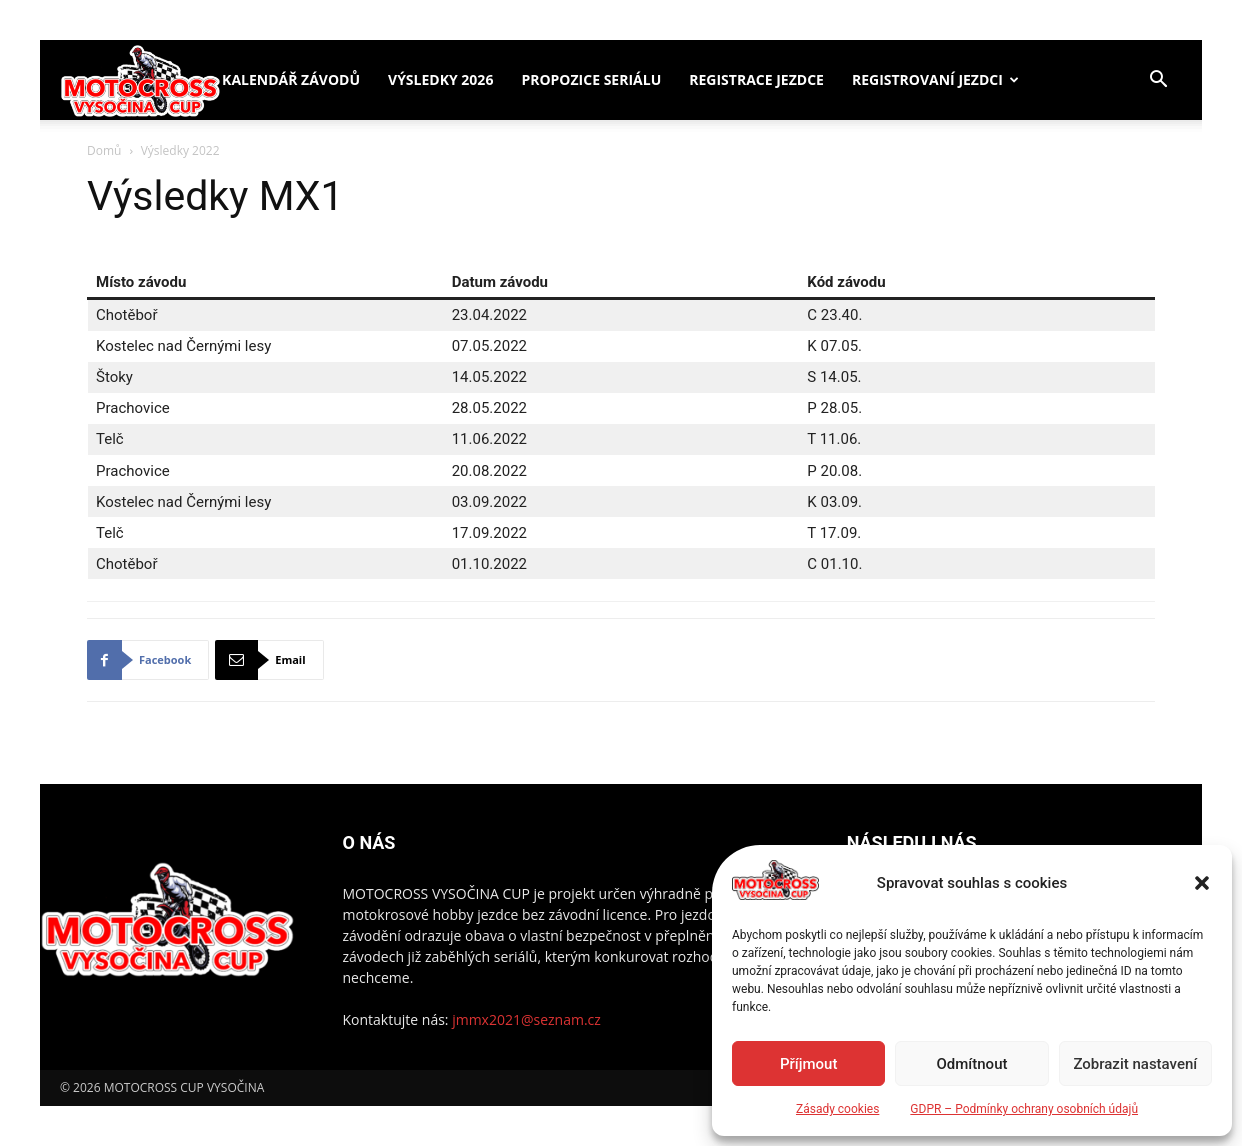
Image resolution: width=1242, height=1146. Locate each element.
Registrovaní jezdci (927, 79)
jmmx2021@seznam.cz (526, 1019)
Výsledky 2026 (440, 79)
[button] (1202, 883)
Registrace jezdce (756, 79)
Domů (104, 150)
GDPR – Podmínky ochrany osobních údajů (1024, 1109)
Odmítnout (972, 1064)
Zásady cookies (837, 1109)
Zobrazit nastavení (1135, 1064)
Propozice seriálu (591, 79)
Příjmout (808, 1064)
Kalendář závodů (291, 79)
